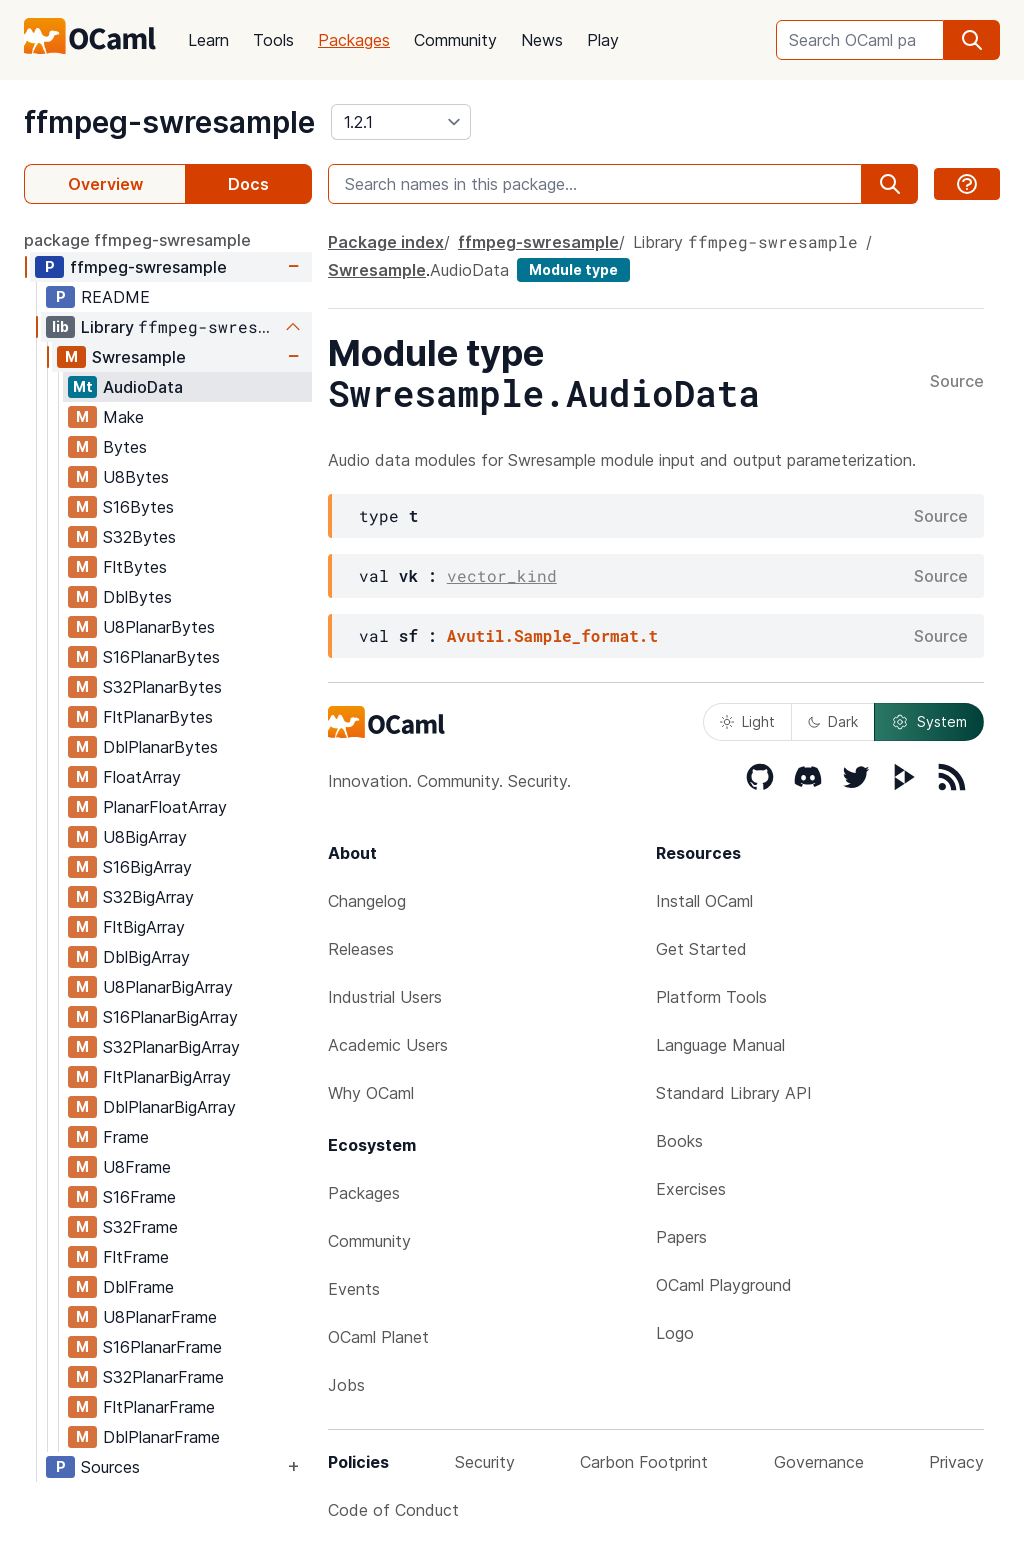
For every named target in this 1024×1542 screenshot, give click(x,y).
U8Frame (137, 1167)
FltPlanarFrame (159, 1407)
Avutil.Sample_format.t (552, 635)
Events (354, 1289)
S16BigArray (147, 867)
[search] (972, 40)
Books (679, 1141)
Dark (833, 721)
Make (123, 417)
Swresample (139, 357)
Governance (819, 1462)
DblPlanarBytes (160, 747)
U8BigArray (145, 837)
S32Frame (140, 1227)
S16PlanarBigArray (170, 1017)
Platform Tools (711, 997)
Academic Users (388, 1045)
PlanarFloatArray (165, 807)
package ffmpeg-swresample (137, 240)
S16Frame (139, 1197)
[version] (401, 122)
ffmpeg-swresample (169, 122)
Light (747, 721)
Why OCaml (371, 1093)
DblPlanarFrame (161, 1437)
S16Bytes (138, 507)
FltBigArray (144, 927)
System (929, 722)
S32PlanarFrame (163, 1377)
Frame (126, 1137)
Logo (675, 1333)
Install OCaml (704, 901)
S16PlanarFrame (162, 1347)
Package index (386, 242)
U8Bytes (136, 477)
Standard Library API (734, 1093)
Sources (110, 1467)
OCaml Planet (378, 1337)
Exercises (691, 1189)
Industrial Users (385, 997)
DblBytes (137, 597)
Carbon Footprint (644, 1462)
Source (957, 382)
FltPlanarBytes (158, 717)
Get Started (701, 949)
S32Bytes (139, 537)
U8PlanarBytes (159, 627)
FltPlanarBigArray (167, 1077)
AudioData (143, 387)
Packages (354, 40)
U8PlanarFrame (160, 1317)
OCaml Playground (724, 1285)
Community (455, 40)
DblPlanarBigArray (169, 1107)
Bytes (125, 447)
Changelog (367, 901)
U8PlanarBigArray (168, 987)
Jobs (346, 1385)
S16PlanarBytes (161, 657)
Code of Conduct (393, 1510)
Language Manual (720, 1045)
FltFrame (136, 1257)
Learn (208, 40)
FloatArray (142, 777)
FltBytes (135, 567)
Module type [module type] (573, 269)
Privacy (956, 1462)
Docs (248, 184)
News (542, 40)
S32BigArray (148, 897)
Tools (273, 40)
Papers (681, 1237)
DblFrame (138, 1287)
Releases (361, 949)
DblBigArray (146, 957)
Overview (105, 184)
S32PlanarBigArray (171, 1047)
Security (485, 1462)
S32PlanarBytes (162, 687)
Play (603, 40)
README (115, 297)
